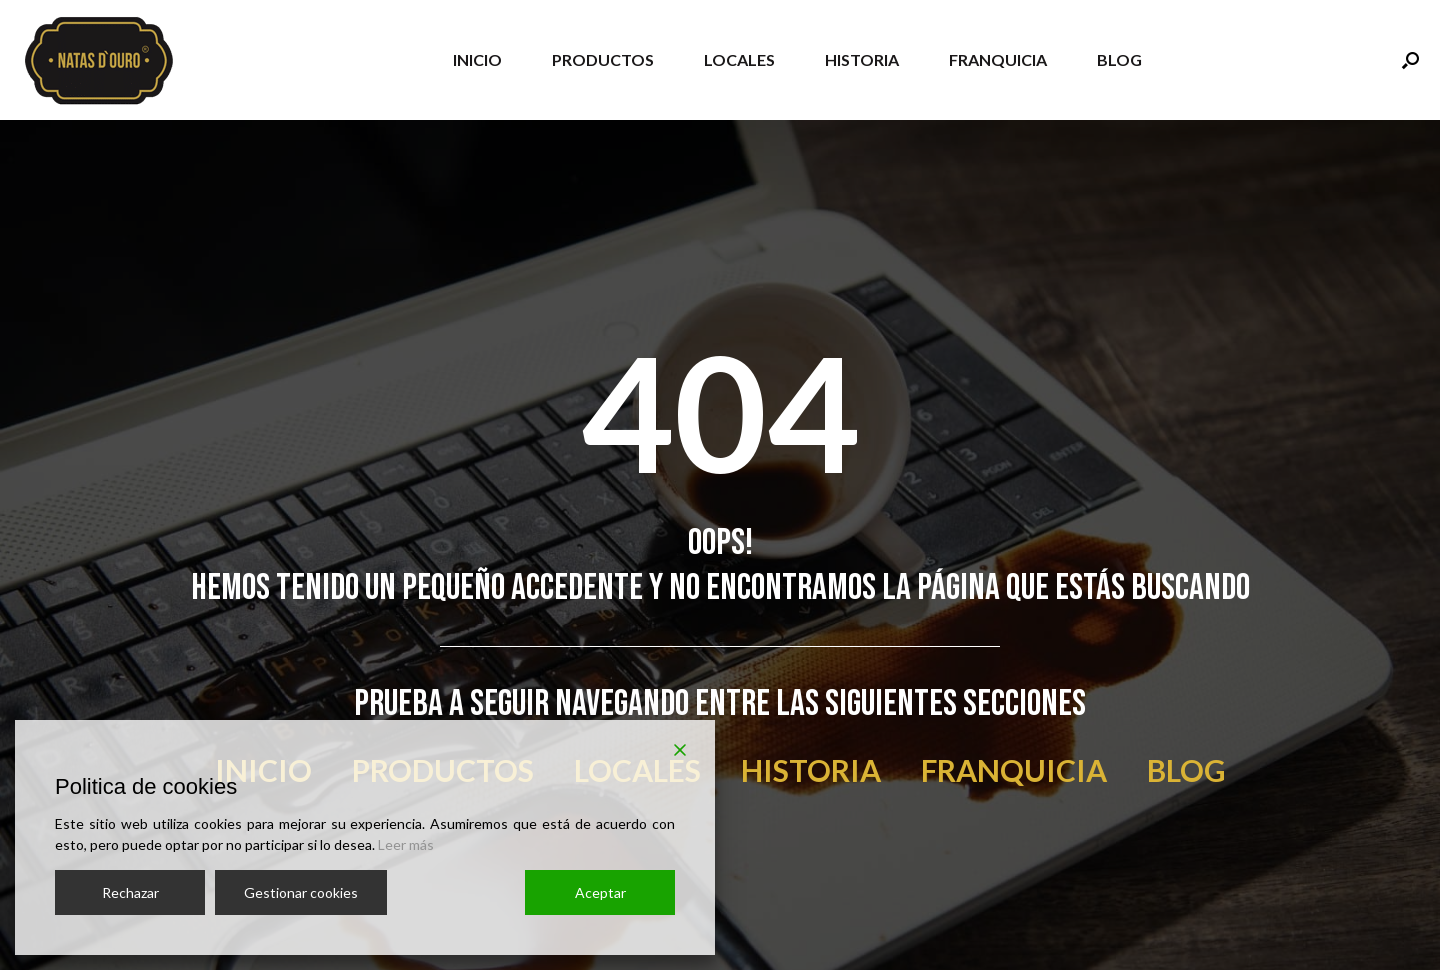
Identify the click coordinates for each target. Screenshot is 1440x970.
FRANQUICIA (998, 59)
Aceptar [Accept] (600, 892)
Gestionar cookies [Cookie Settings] (301, 892)
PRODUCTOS (603, 59)
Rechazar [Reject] (130, 892)
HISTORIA (862, 59)
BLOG (1119, 59)
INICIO (477, 59)
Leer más (406, 844)
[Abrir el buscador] (1410, 60)
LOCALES (739, 59)
